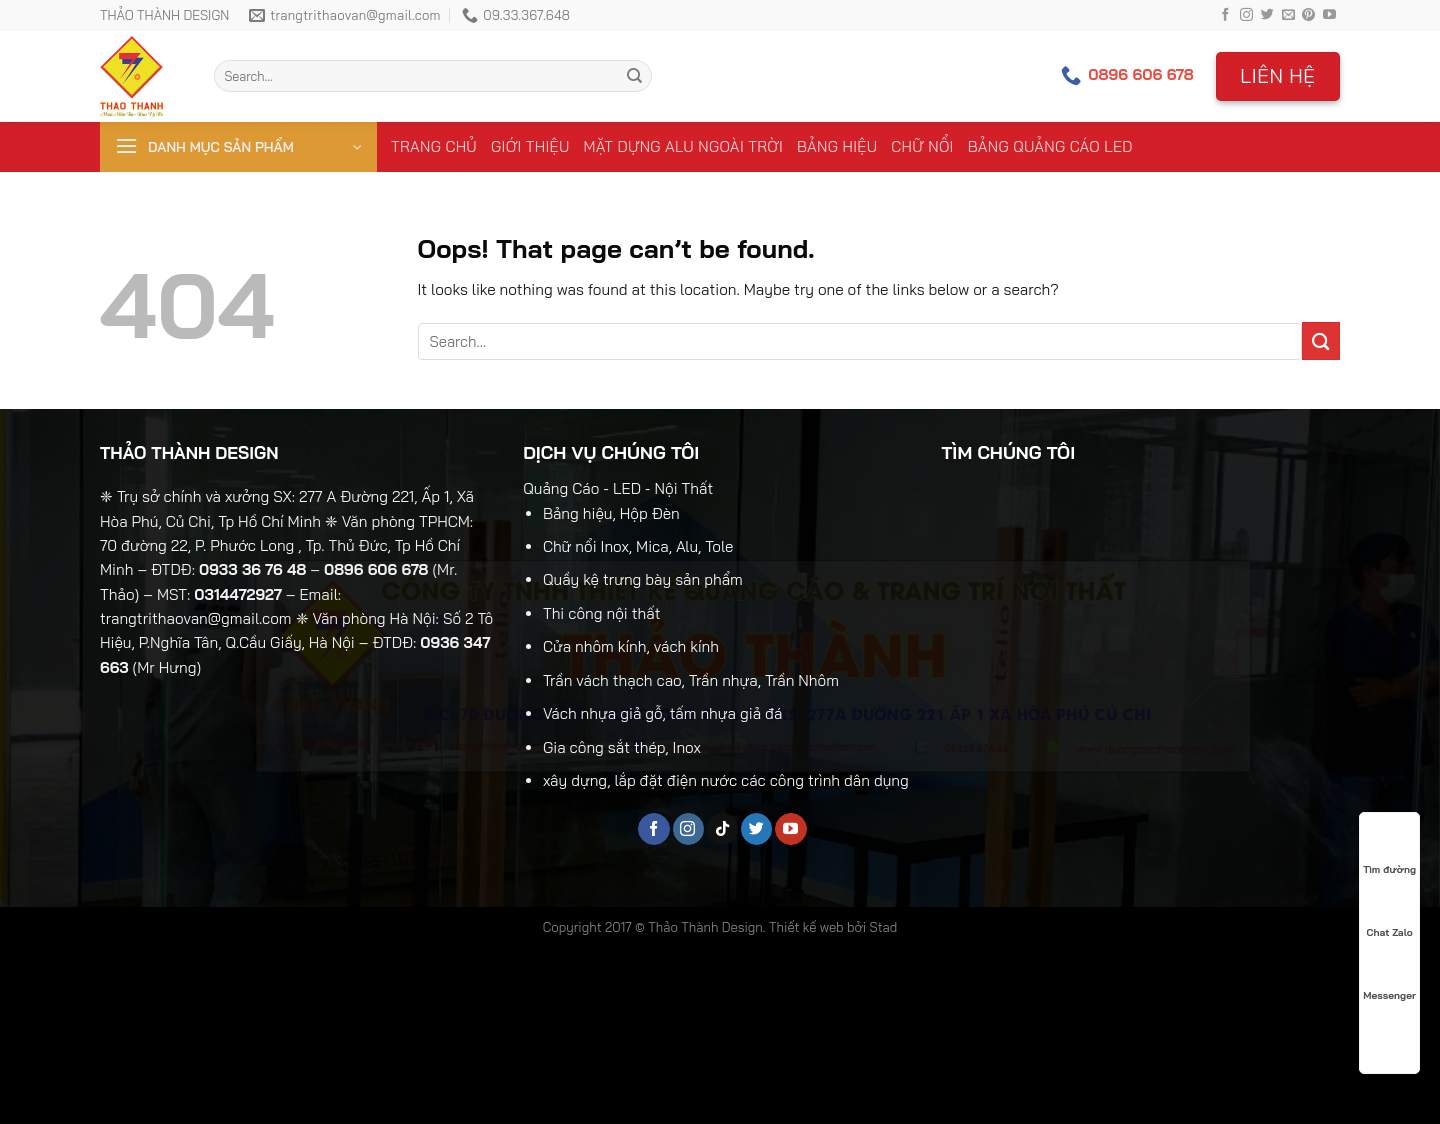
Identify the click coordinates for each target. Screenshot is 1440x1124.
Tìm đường (1389, 851)
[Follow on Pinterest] (1308, 15)
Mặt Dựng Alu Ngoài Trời (683, 146)
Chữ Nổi (922, 146)
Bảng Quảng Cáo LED (1050, 146)
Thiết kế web (806, 927)
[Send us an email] (1288, 15)
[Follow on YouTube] (1329, 15)
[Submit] (634, 76)
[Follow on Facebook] (1225, 15)
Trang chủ (434, 146)
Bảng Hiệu (837, 146)
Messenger (1389, 977)
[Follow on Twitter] (1267, 15)
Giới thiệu (530, 146)
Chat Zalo (1390, 914)
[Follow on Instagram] (1246, 15)
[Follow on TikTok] (722, 829)
